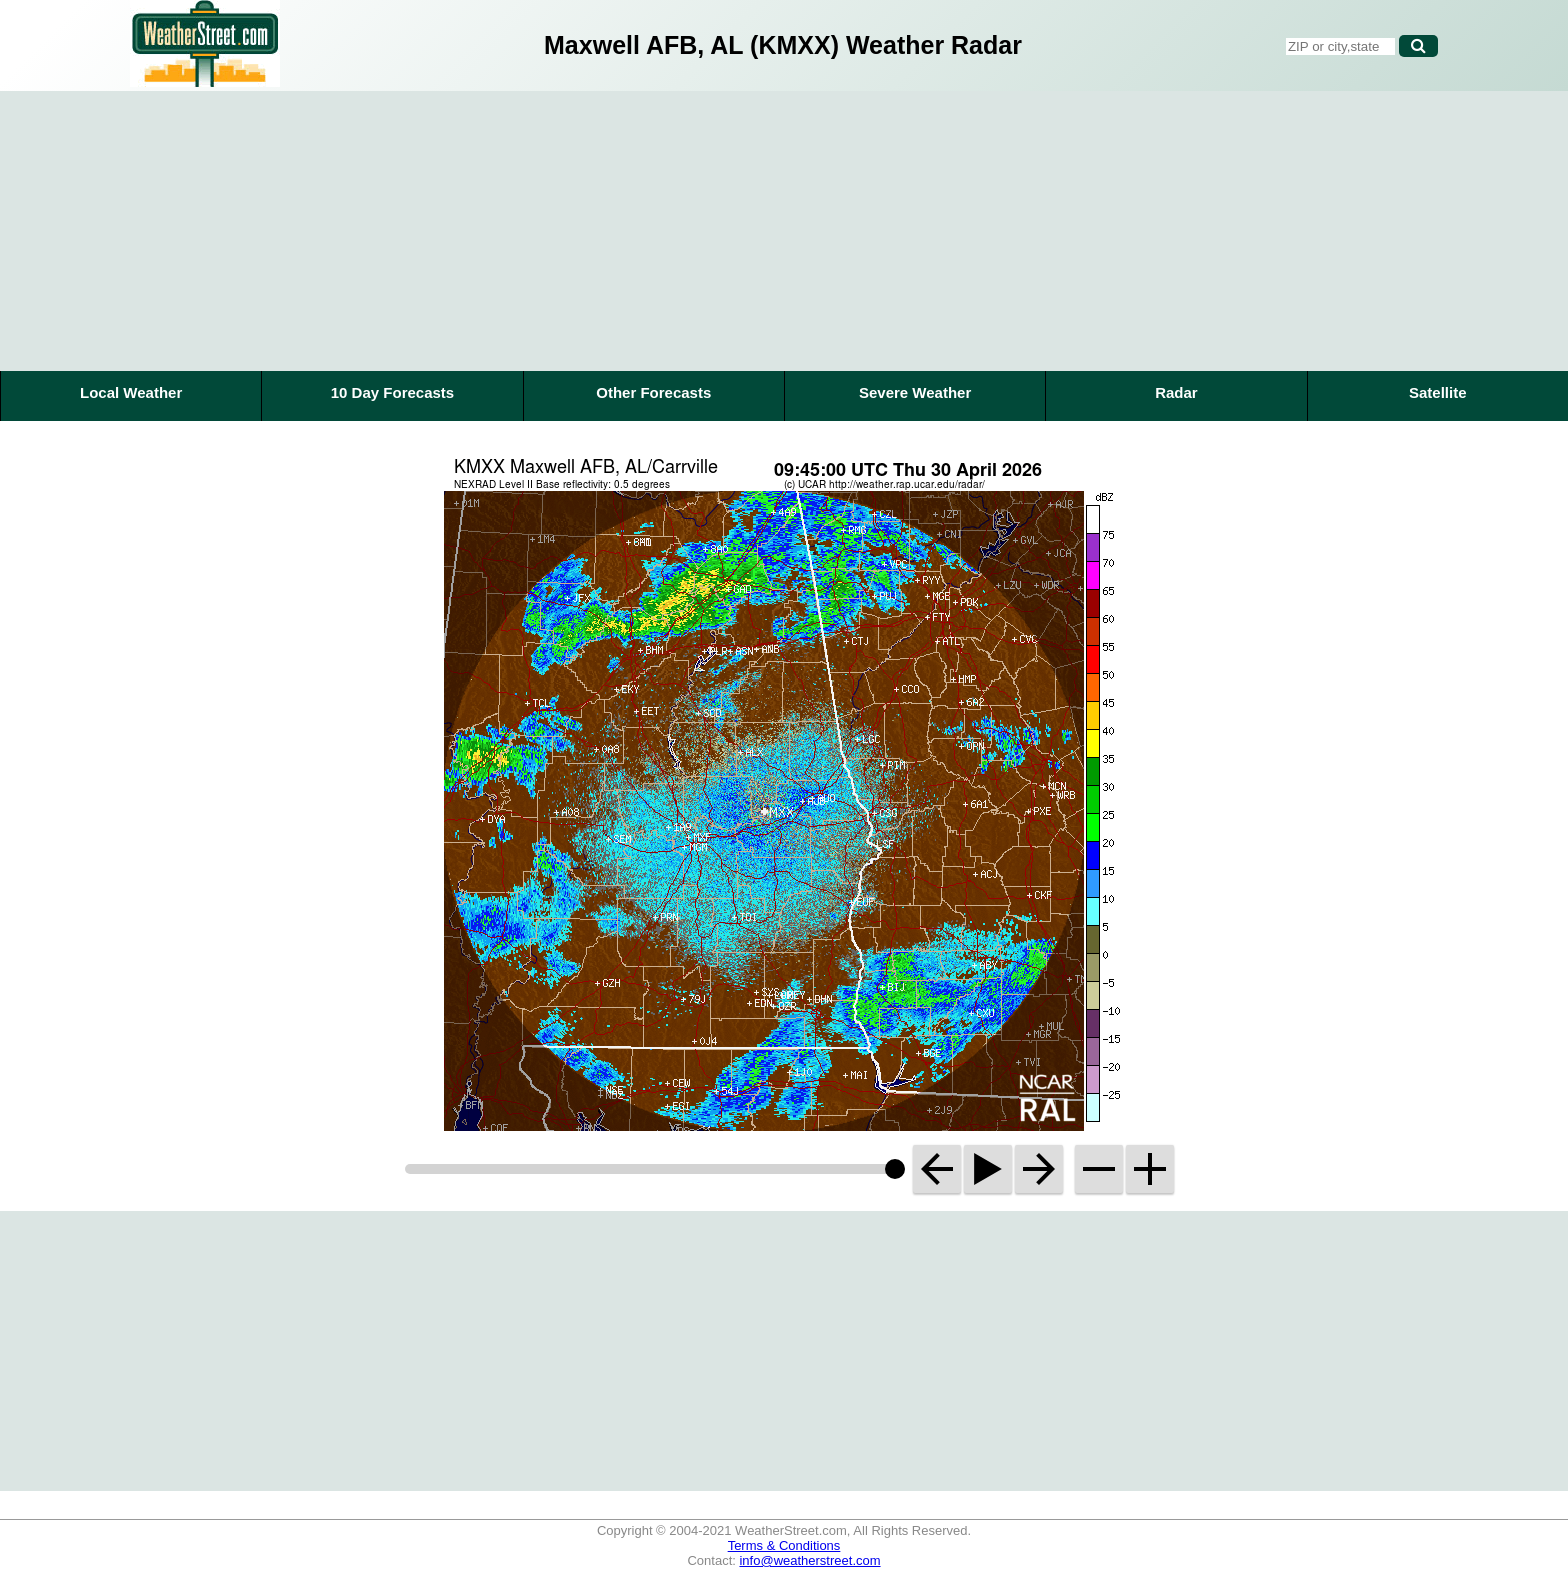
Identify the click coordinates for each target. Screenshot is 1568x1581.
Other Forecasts (653, 392)
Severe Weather (915, 392)
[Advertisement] (784, 231)
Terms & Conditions (784, 1545)
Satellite (1438, 392)
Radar (1176, 392)
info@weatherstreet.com (809, 1560)
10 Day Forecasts (392, 392)
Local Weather (131, 392)
